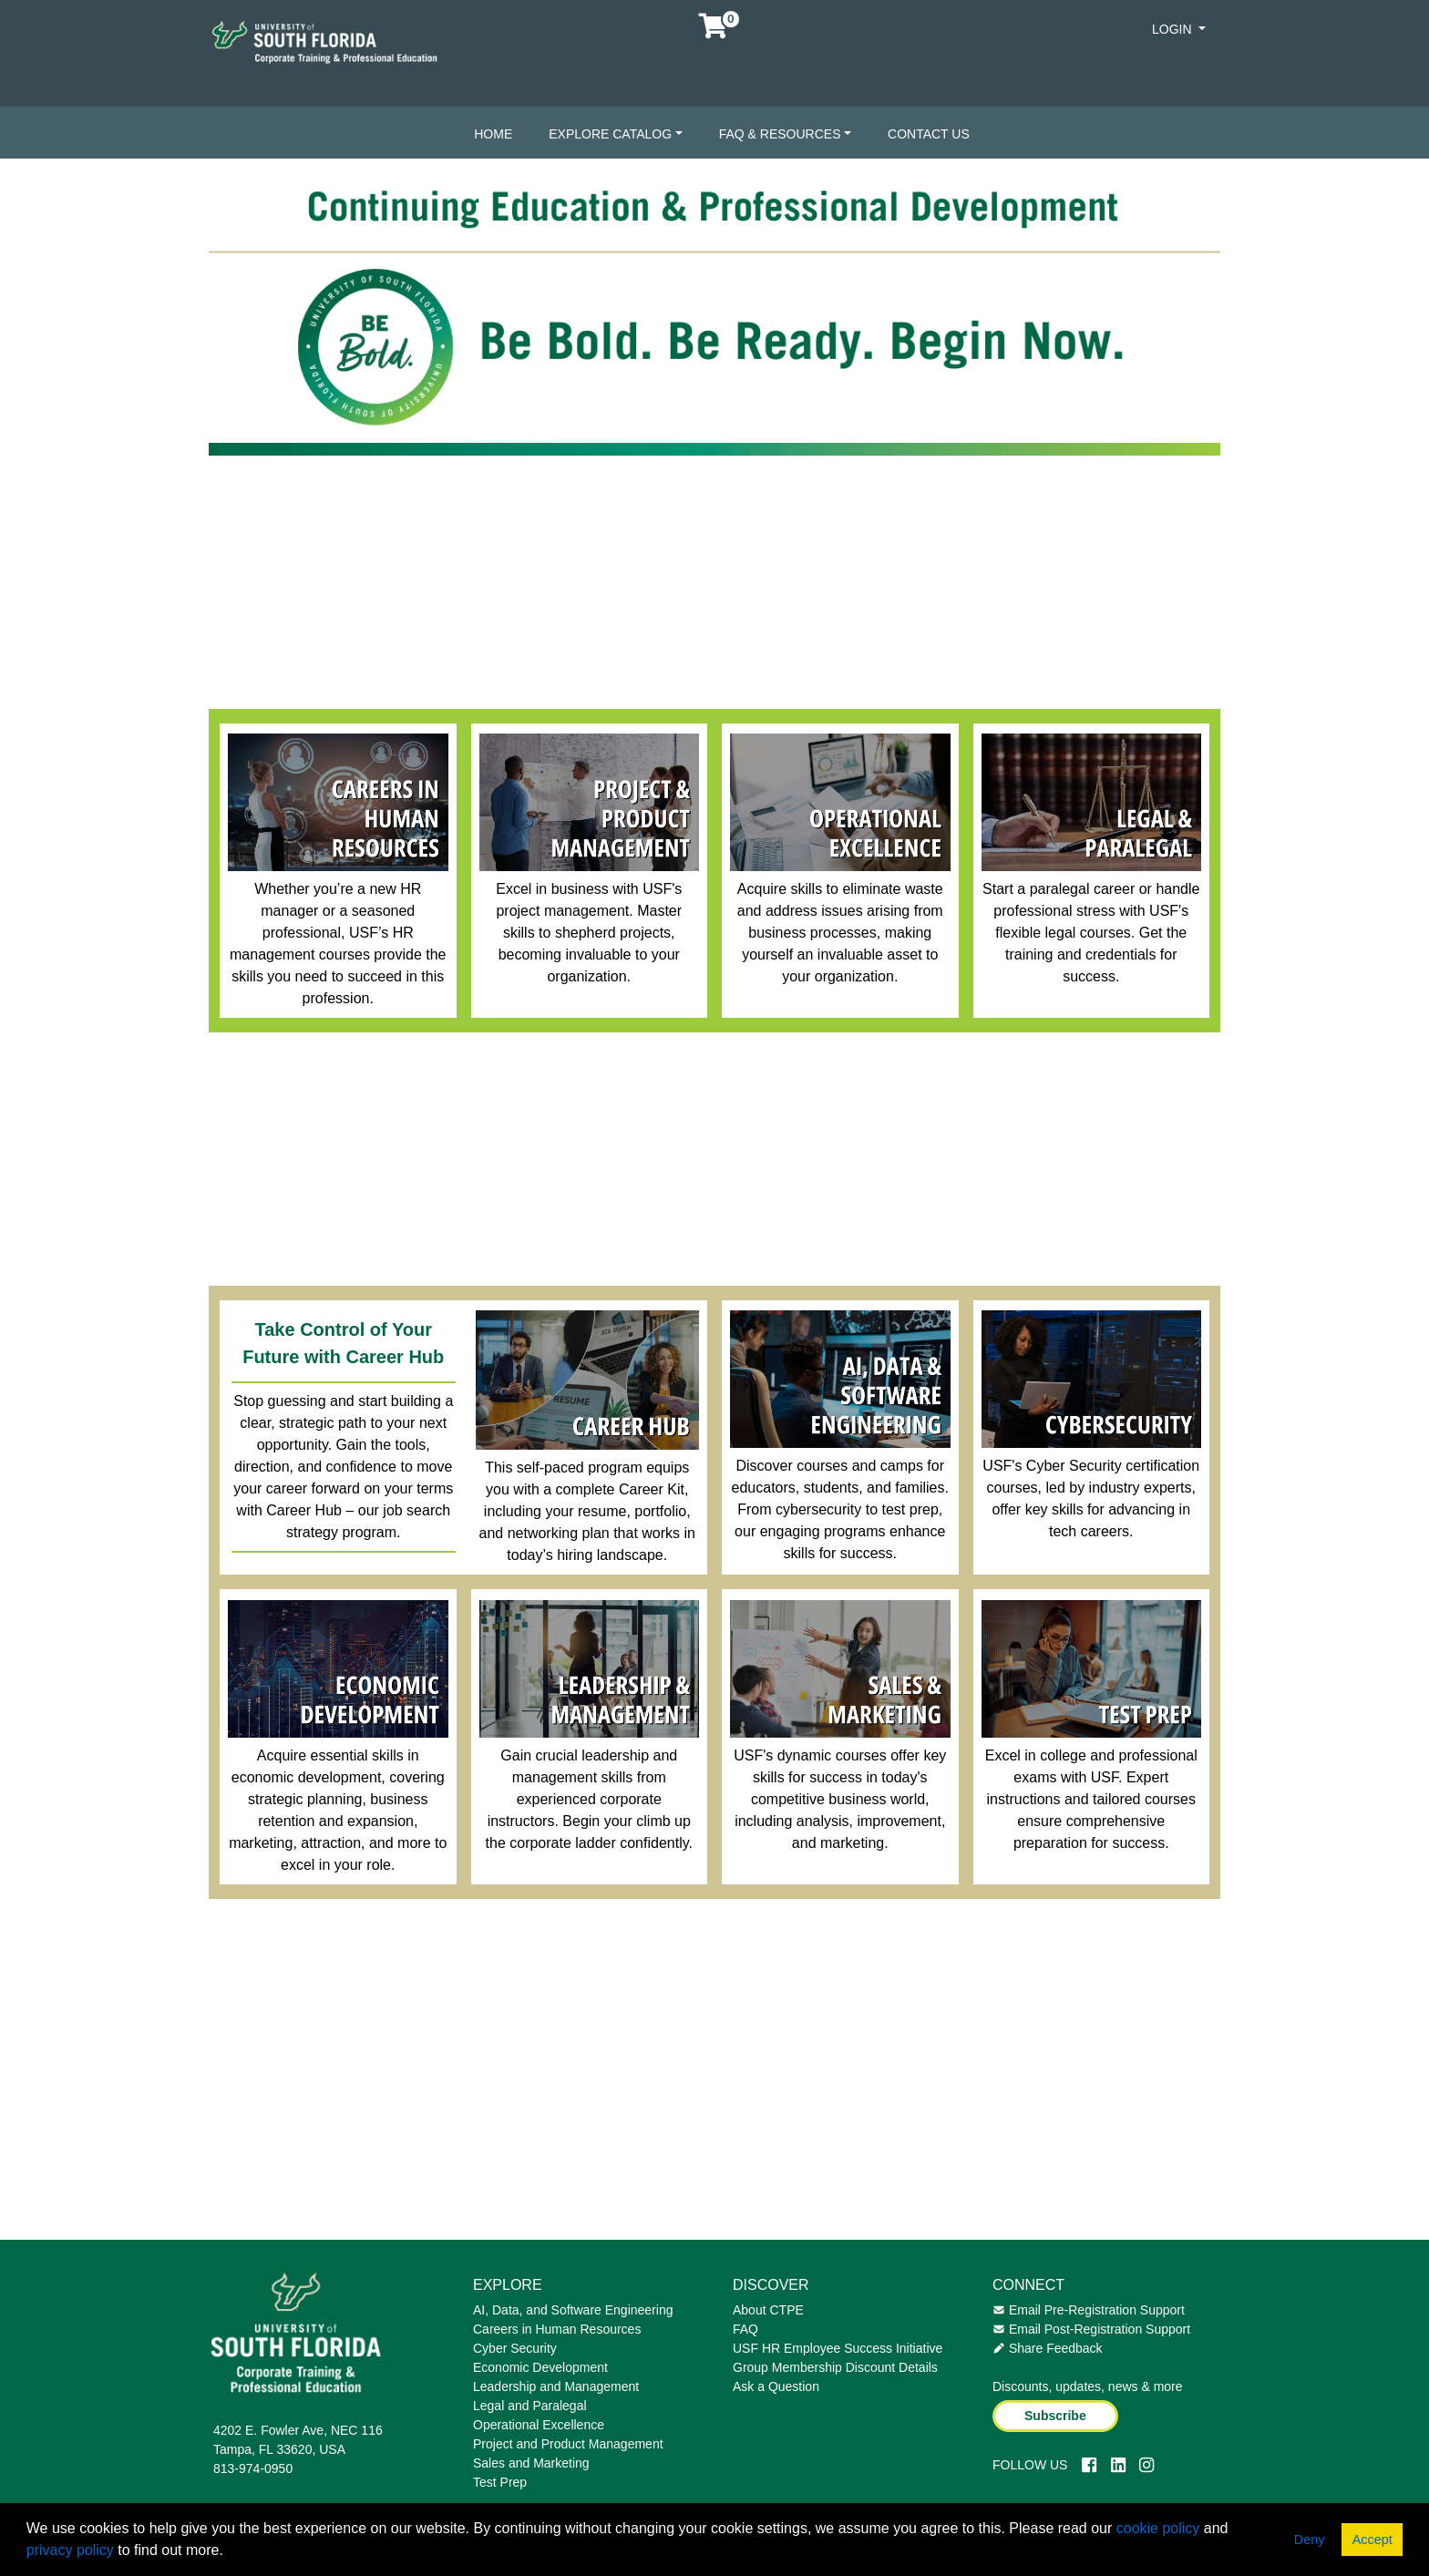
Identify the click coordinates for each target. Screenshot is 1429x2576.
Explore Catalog (610, 134)
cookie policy (1158, 2528)
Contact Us (929, 134)
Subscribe (1055, 2415)
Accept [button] (1372, 2539)
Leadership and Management (556, 2386)
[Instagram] (1146, 2465)
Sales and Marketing (531, 2463)
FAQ (745, 2329)
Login (1173, 29)
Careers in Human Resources (557, 2329)
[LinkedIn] (1118, 2465)
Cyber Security (515, 2348)
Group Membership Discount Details (835, 2367)
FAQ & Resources (780, 134)
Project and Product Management (568, 2444)
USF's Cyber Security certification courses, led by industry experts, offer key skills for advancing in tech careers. (1090, 1498)
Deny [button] (1309, 2539)
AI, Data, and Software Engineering (573, 2310)
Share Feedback (1047, 2348)
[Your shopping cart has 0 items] (714, 30)
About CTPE (768, 2310)
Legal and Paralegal (530, 2405)
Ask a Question (776, 2386)
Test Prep (500, 2482)
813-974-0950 (253, 2468)
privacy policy (70, 2550)
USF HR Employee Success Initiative (837, 2348)
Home (493, 134)
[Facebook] (1089, 2465)
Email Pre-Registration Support (1088, 2310)
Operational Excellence (538, 2424)
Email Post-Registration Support (1091, 2329)
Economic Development (540, 2367)
